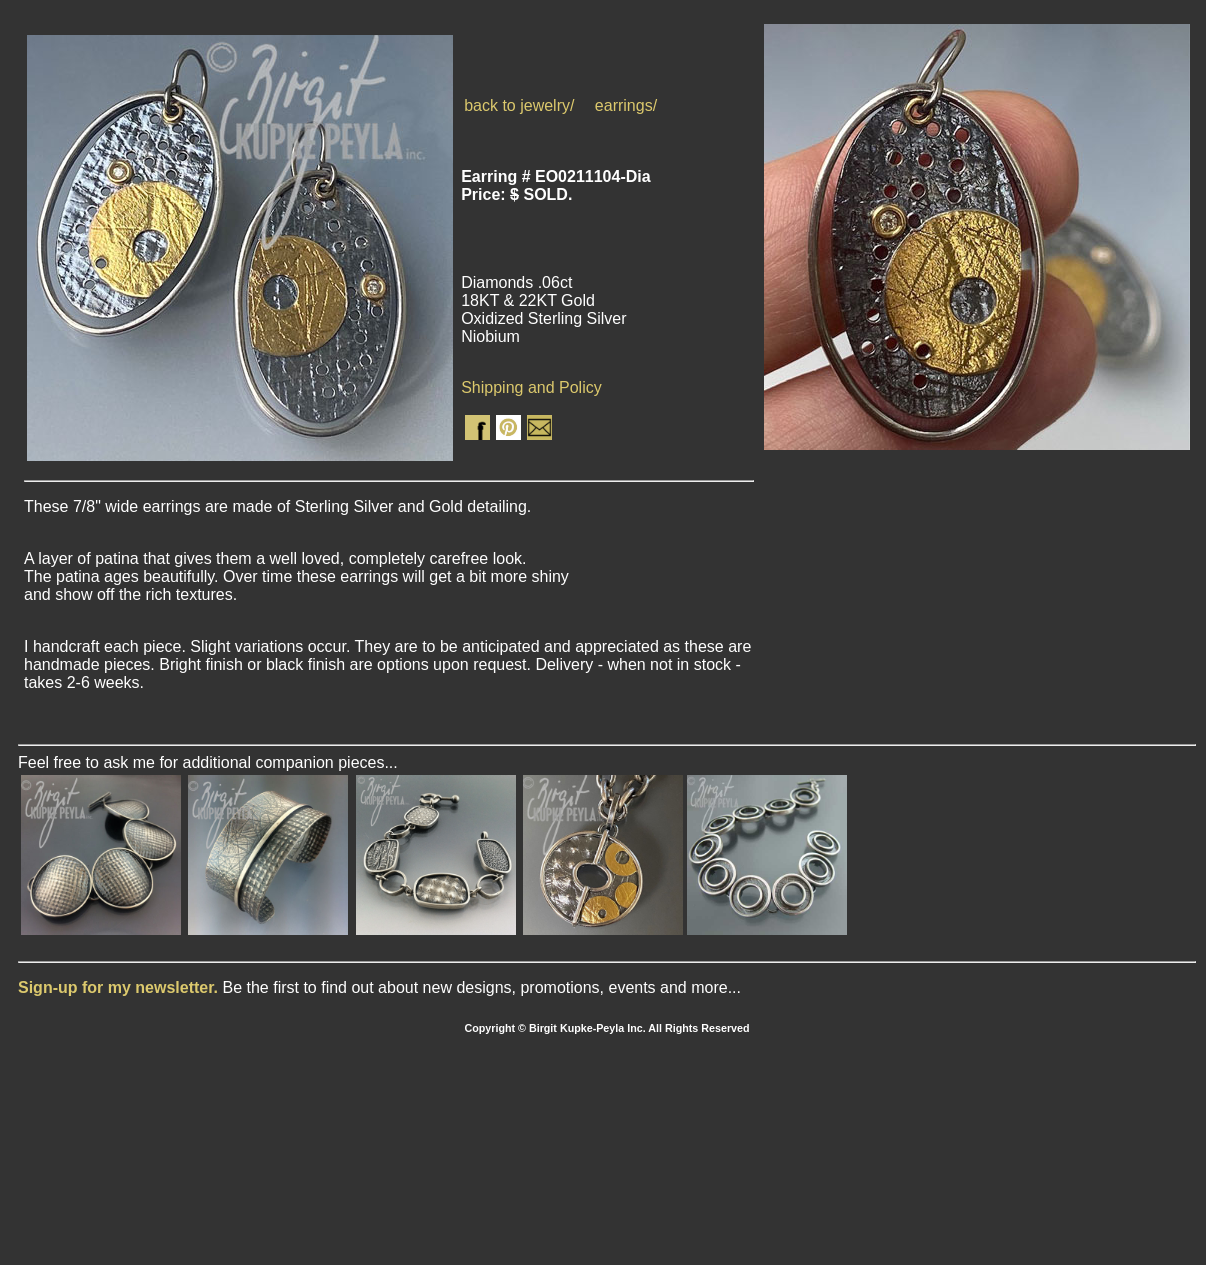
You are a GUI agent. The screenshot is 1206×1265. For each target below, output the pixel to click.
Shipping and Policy (531, 387)
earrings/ (626, 105)
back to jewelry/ (519, 105)
